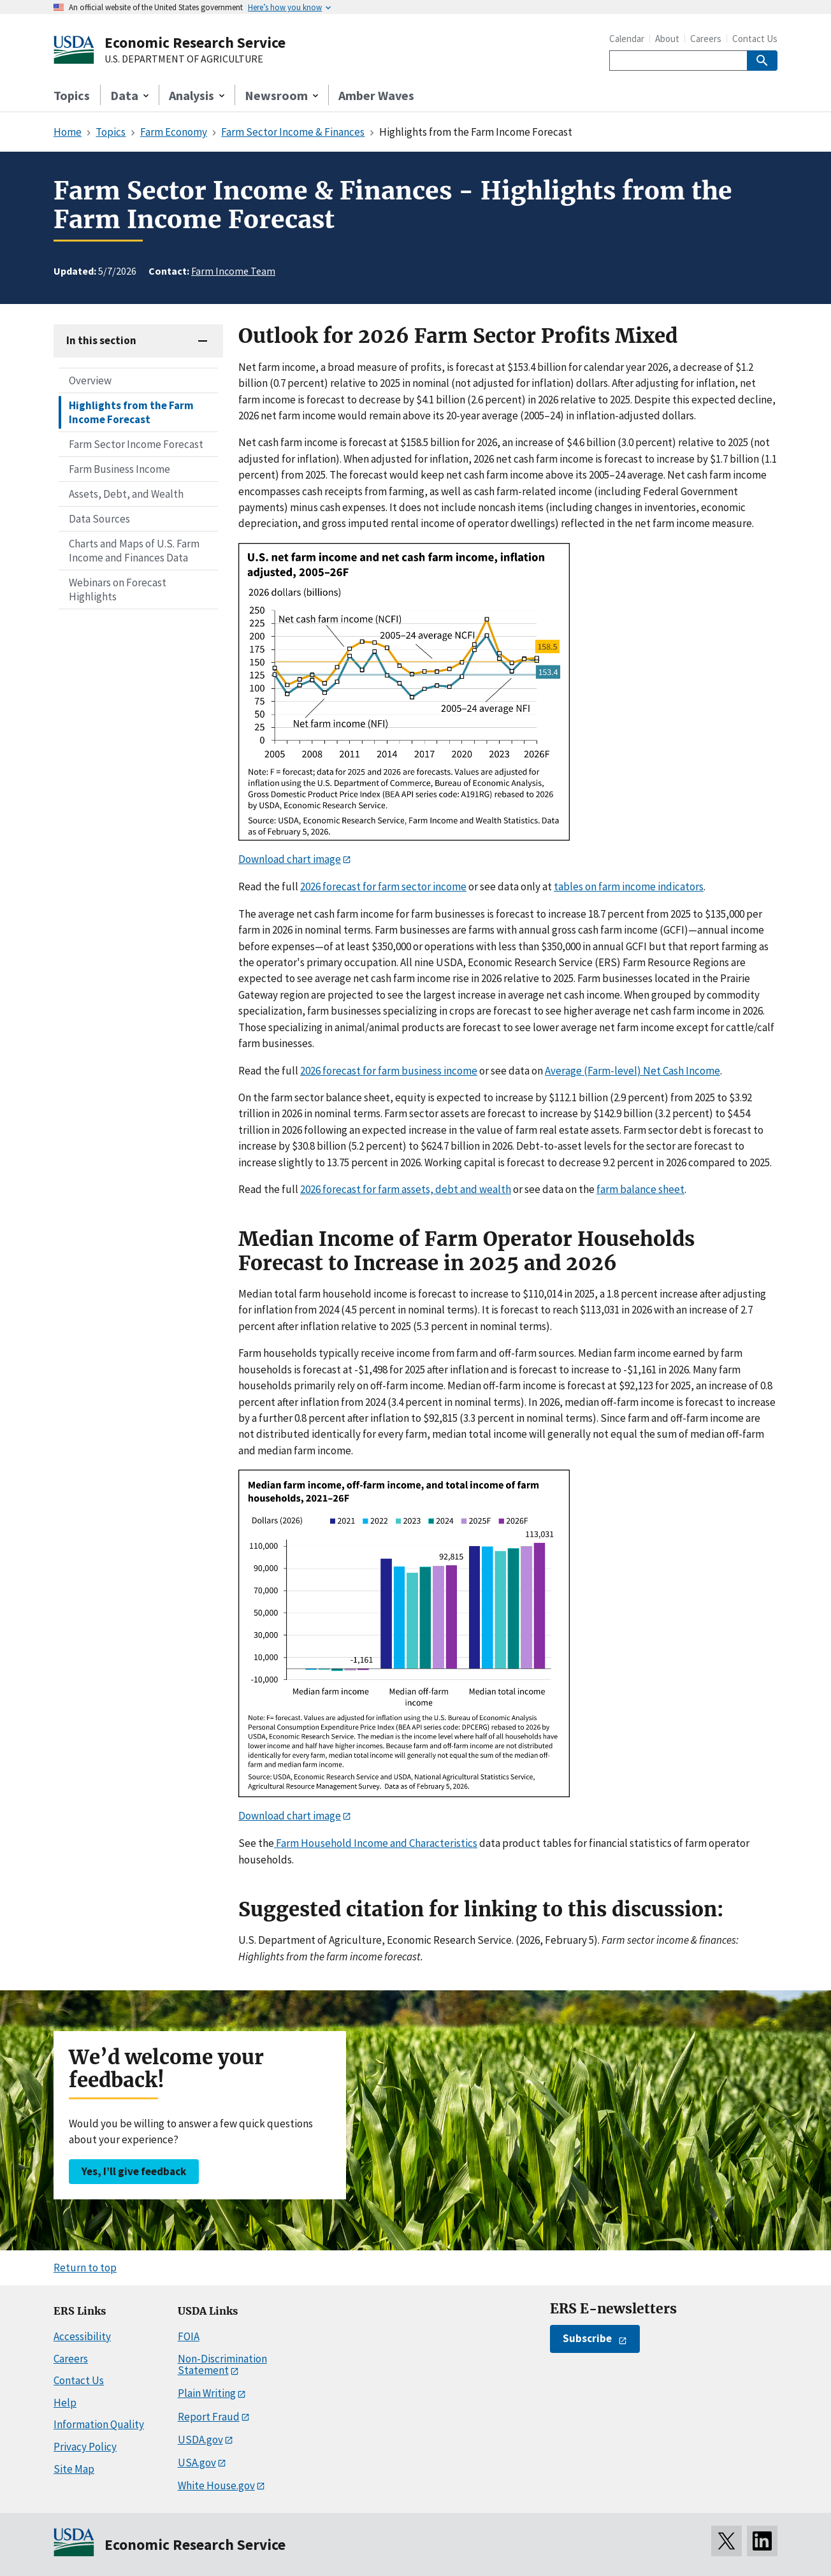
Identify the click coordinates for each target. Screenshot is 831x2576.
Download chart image (289, 859)
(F (588, 1071)
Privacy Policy (85, 2447)
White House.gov (216, 2485)
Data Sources (99, 519)
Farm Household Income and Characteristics (375, 1843)
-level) (626, 1071)
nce (648, 1189)
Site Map (74, 2469)
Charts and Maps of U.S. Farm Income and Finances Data (134, 551)
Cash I (676, 1071)
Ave (553, 1071)
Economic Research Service (195, 42)
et (657, 1071)
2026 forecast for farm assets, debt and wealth (405, 1189)
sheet (670, 1189)
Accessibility (82, 2336)
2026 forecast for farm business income (388, 1071)
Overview (90, 380)
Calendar (626, 38)
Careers (705, 38)
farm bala (618, 1189)
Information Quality (99, 2424)
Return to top (85, 2268)
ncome (704, 1071)
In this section (101, 340)
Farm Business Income (119, 469)
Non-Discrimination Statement (222, 2365)
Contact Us (754, 38)
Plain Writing (207, 2393)
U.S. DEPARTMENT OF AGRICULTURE (184, 59)
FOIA (188, 2336)
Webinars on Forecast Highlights (117, 589)
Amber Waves (376, 95)
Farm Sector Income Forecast (136, 444)
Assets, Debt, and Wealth (126, 494)
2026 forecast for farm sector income (383, 886)
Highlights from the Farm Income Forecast (131, 412)
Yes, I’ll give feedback (134, 2171)
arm (602, 1071)
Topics (72, 95)
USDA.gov (200, 2440)
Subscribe (587, 2338)
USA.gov (197, 2463)
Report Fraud (209, 2417)
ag (570, 1071)
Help (65, 2403)
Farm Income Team (233, 270)
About (667, 38)
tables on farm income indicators (629, 886)
